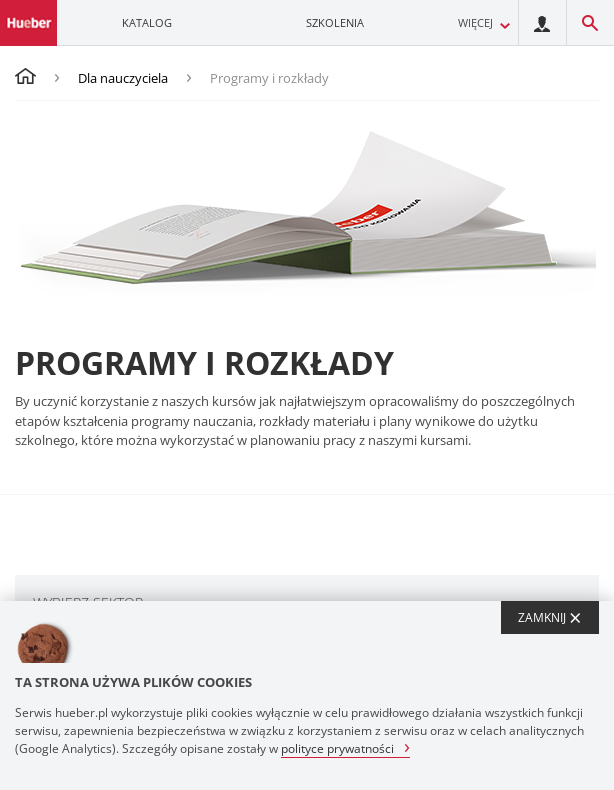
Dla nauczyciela (123, 78)
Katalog (147, 22)
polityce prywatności (337, 747)
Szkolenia (335, 22)
